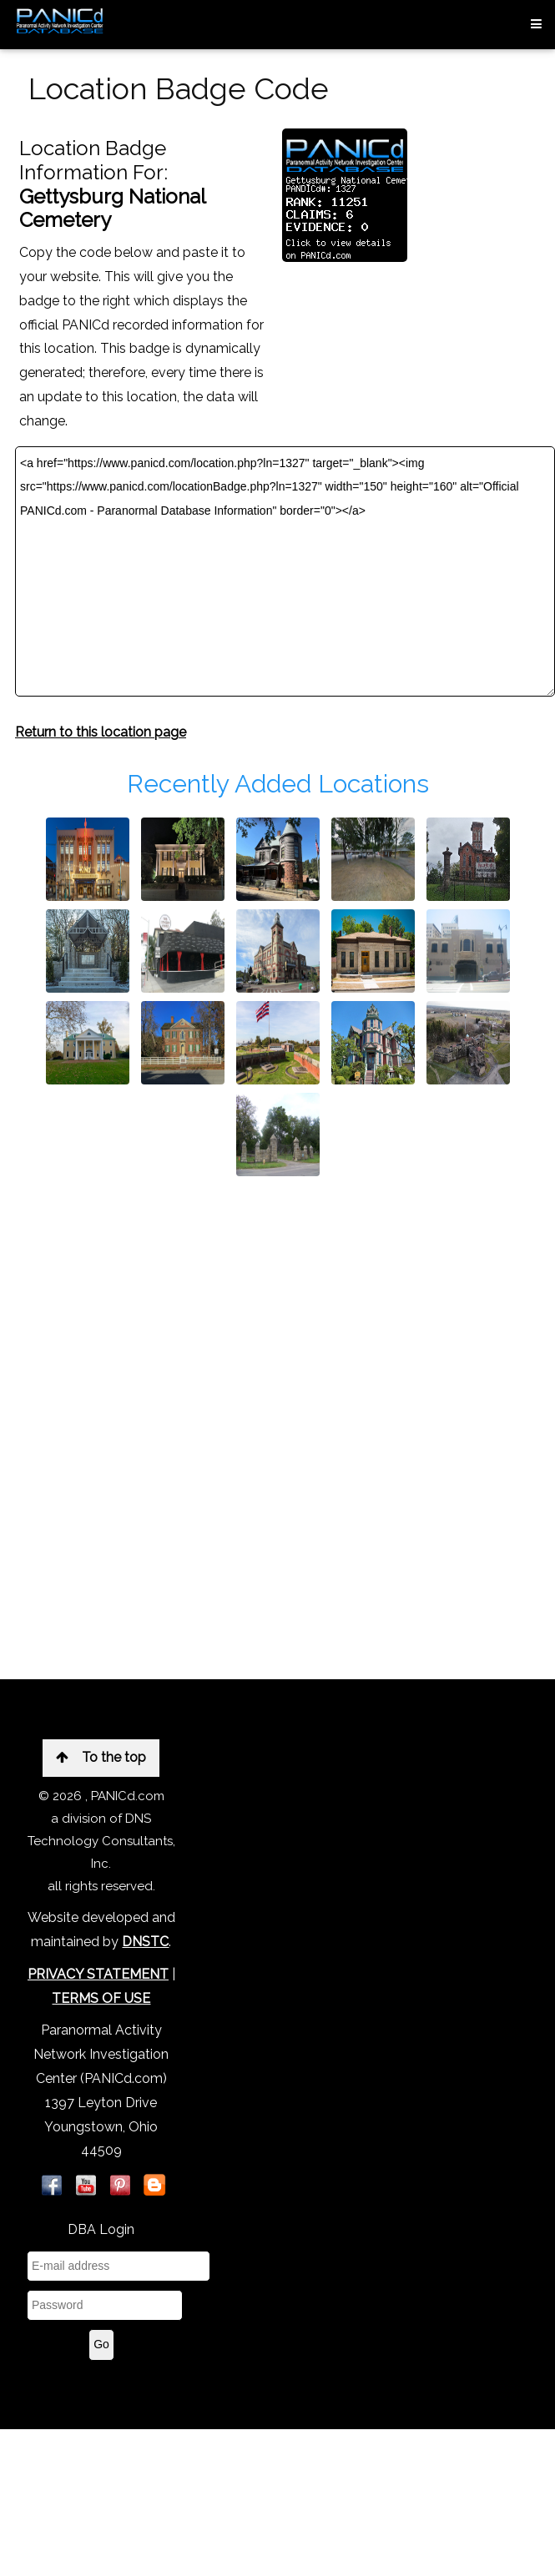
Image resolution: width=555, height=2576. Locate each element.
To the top (101, 1757)
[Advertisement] (185, 1378)
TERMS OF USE (101, 1998)
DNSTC (145, 1942)
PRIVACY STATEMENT (98, 1974)
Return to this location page (100, 732)
